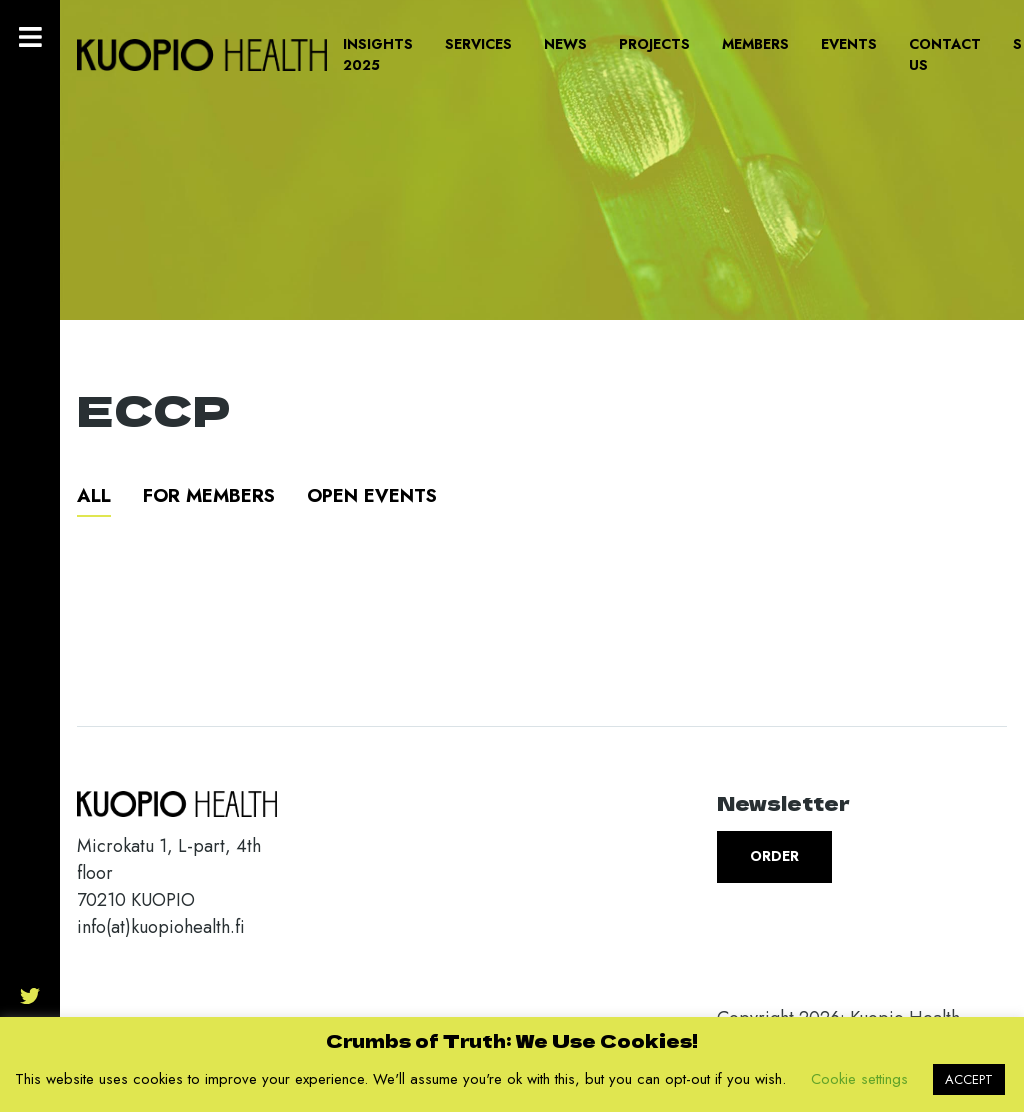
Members (755, 44)
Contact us (945, 54)
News (565, 44)
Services (478, 44)
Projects (654, 44)
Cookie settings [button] (859, 1079)
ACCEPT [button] (969, 1079)
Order (774, 856)
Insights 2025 (378, 54)
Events (849, 44)
